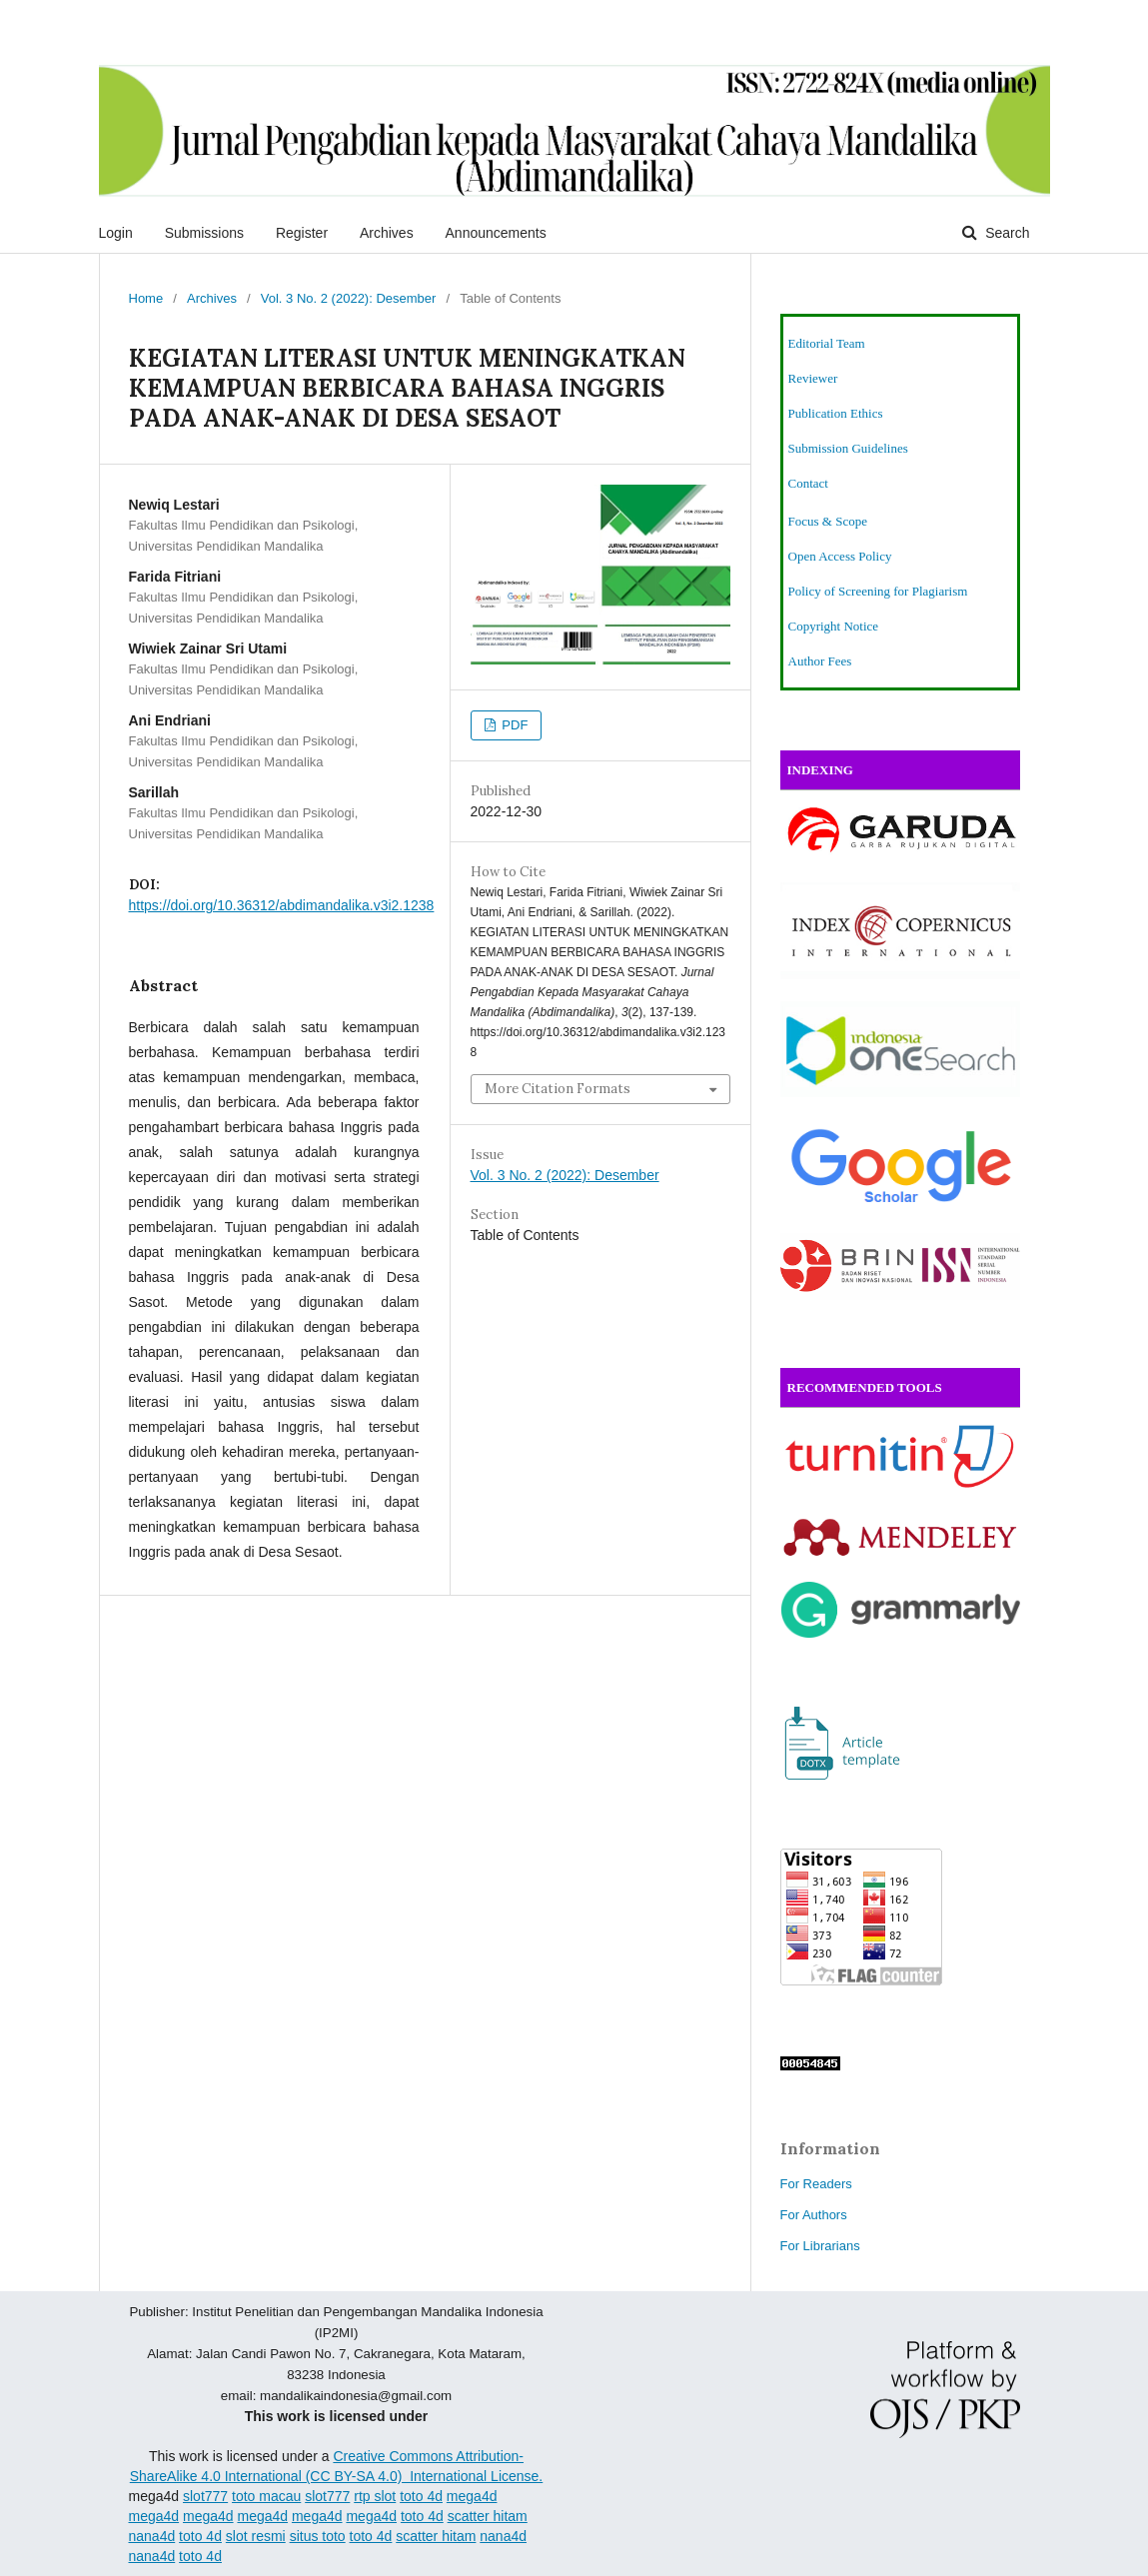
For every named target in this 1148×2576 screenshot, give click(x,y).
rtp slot (375, 2496)
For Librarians (820, 2245)
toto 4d (421, 2496)
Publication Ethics (835, 413)
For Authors (813, 2214)
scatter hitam (488, 2516)
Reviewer (813, 378)
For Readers (816, 2183)
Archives (387, 233)
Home (146, 298)
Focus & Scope (827, 521)
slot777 (205, 2496)
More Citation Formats (557, 1088)
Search (1005, 233)
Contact (808, 483)
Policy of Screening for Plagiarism (878, 591)
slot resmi (256, 2536)
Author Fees (820, 660)
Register (302, 233)
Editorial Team (826, 343)
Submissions (204, 233)
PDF (514, 724)
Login (116, 233)
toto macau (266, 2496)
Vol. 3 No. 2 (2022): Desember (349, 298)
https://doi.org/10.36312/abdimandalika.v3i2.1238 (282, 905)
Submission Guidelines (848, 448)
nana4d (152, 2536)
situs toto (318, 2536)
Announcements (496, 233)
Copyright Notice (833, 626)
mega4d (472, 2496)
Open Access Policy (840, 556)
